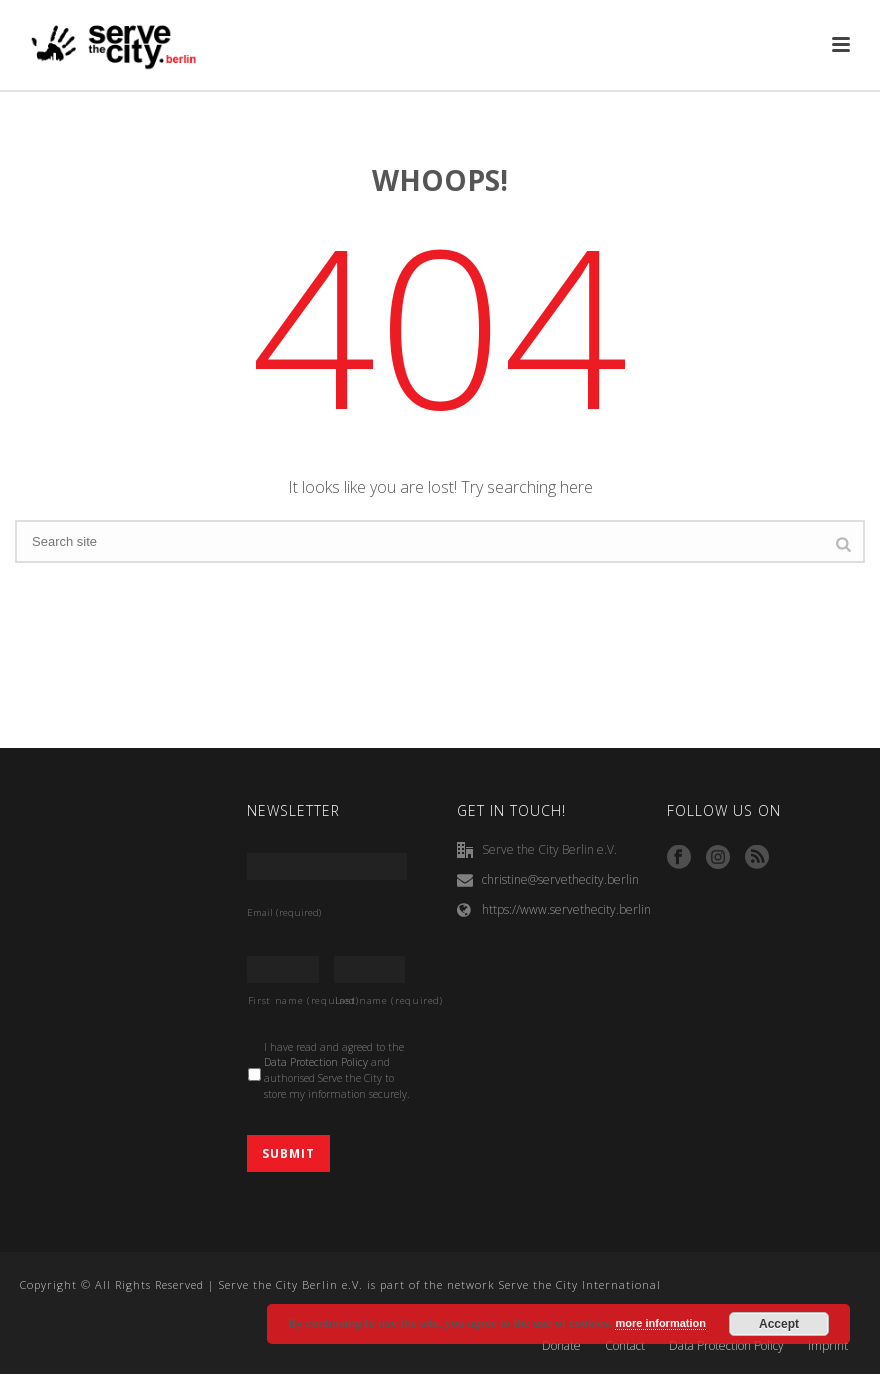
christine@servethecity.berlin (560, 879)
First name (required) (283, 1000)
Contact (625, 1346)
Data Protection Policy (316, 1062)
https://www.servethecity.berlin (566, 909)
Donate (561, 1346)
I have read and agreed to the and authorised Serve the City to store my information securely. (337, 1070)
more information (660, 1323)
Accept (779, 1324)
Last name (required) (370, 1000)
